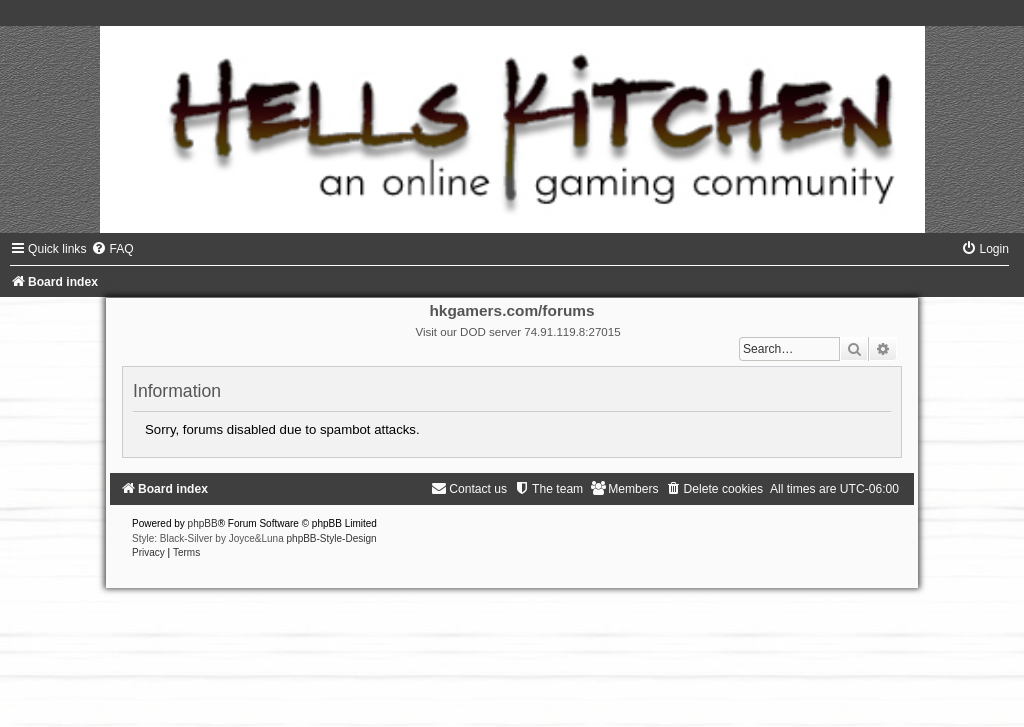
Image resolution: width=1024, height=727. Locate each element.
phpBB (203, 523)
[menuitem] (112, 249)
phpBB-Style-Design (332, 538)
